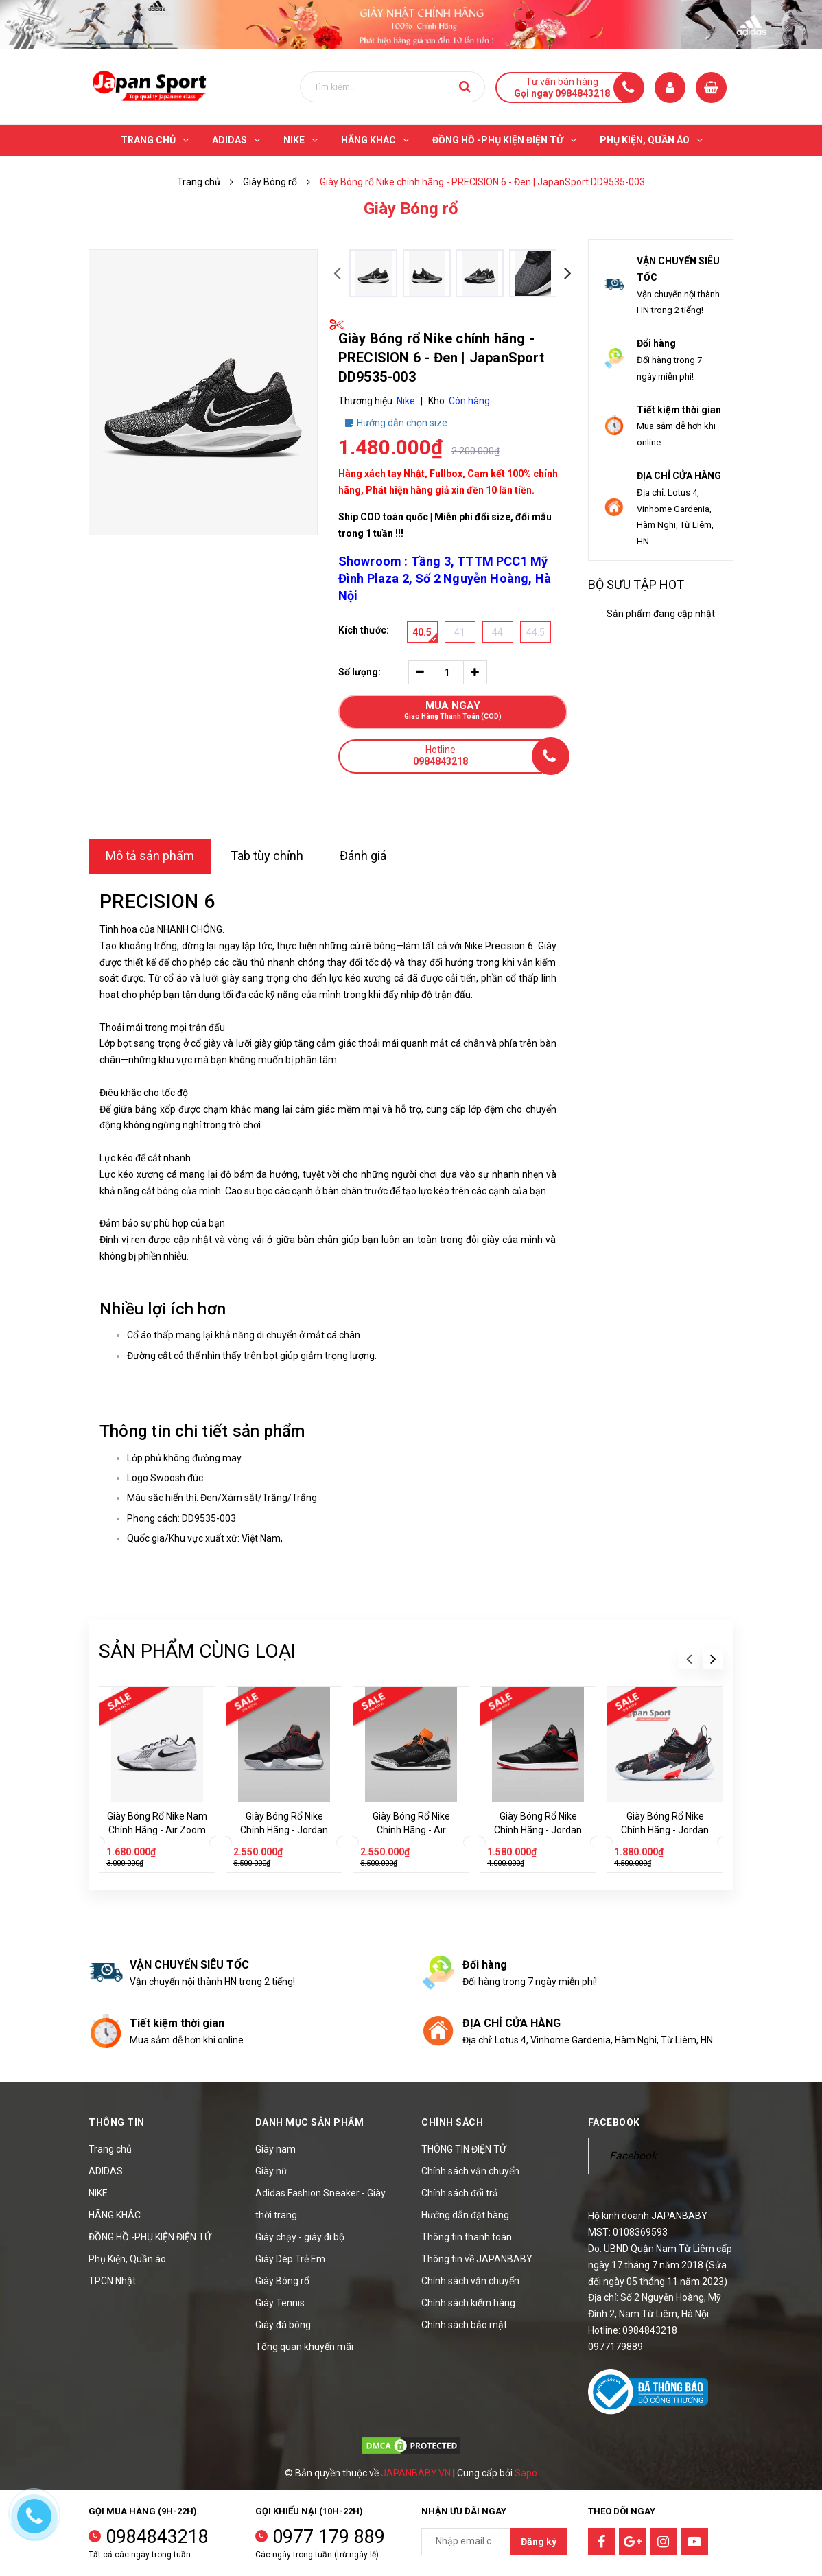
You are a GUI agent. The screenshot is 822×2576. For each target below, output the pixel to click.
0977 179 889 (328, 2537)
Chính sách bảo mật (464, 2324)
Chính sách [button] (452, 2122)
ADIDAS (106, 2171)
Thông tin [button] (117, 2122)
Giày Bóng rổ (282, 2280)
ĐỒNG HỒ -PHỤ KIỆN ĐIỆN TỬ (150, 2236)
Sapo (526, 2473)
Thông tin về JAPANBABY (476, 2258)
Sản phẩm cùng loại (197, 1651)
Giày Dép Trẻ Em (290, 2258)
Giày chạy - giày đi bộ (299, 2236)
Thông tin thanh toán (466, 2236)
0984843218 (157, 2537)
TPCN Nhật (112, 2280)
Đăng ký (538, 2541)
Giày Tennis (280, 2302)
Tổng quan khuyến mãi (304, 2346)
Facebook (633, 2155)
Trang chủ (110, 2149)
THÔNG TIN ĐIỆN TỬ (463, 2149)
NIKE (98, 2193)
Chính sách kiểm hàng (468, 2302)
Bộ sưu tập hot (636, 584)
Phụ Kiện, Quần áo (127, 2258)
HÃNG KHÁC (115, 2214)
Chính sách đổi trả (459, 2193)
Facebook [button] (614, 2122)
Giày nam (275, 2149)
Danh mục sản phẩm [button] (309, 2122)
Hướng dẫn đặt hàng (465, 2214)
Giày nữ (271, 2171)
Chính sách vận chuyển (470, 2171)
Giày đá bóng (283, 2324)
